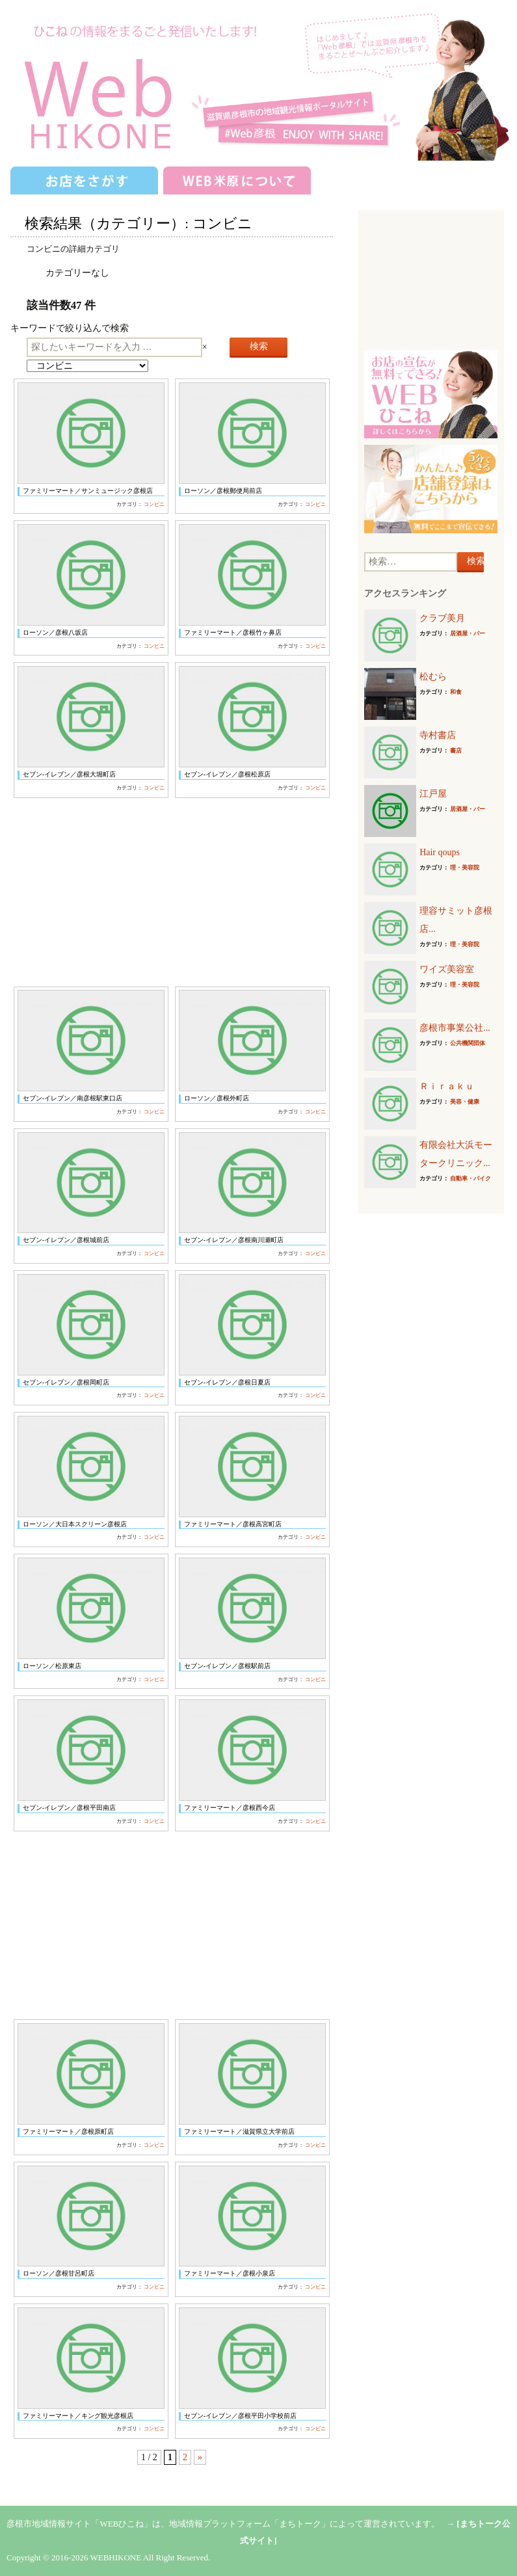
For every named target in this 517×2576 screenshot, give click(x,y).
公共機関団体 (467, 1043)
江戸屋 (433, 794)
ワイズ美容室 (446, 969)
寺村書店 (437, 735)
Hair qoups (439, 852)
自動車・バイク (470, 1178)
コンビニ (154, 504)
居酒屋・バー (467, 633)
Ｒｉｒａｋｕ (446, 1086)
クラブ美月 (442, 618)
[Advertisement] (171, 892)
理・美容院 (464, 867)
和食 (456, 692)
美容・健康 (464, 1101)
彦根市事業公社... (454, 1028)
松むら (433, 677)
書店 (456, 750)
